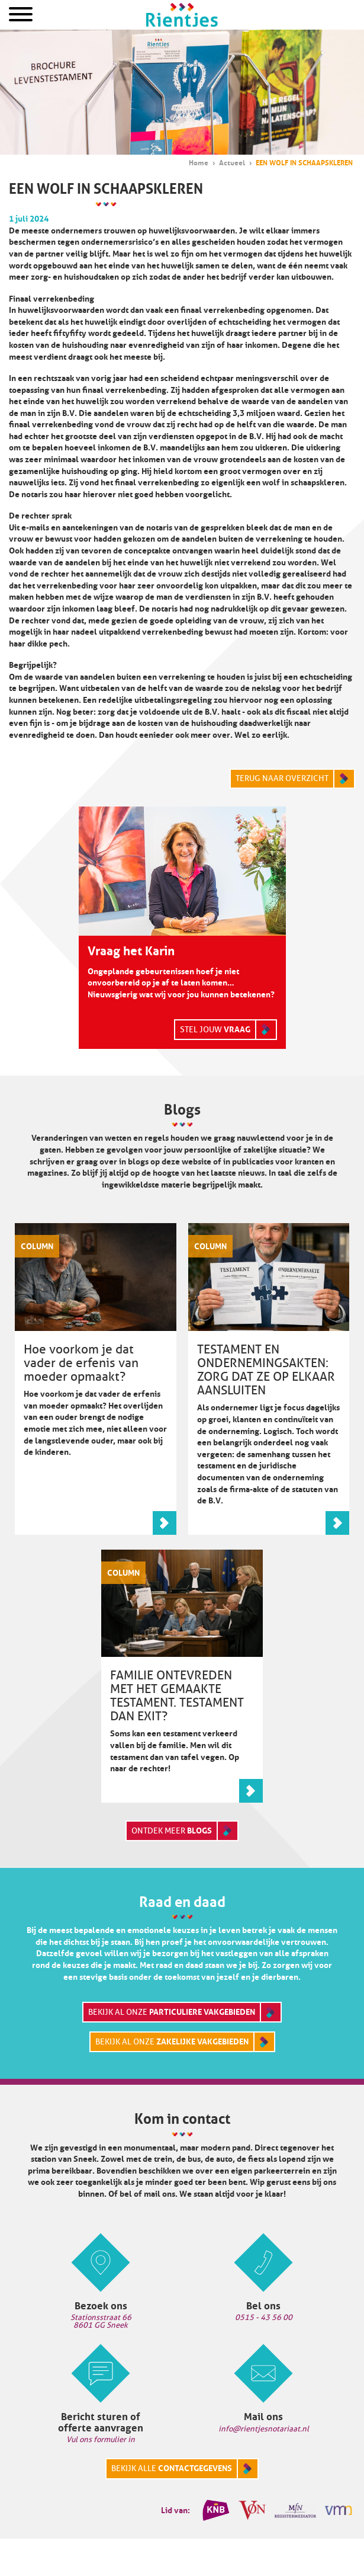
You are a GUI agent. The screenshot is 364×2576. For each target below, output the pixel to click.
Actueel (232, 162)
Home (182, 15)
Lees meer (164, 1523)
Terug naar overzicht (282, 778)
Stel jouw (215, 1029)
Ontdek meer (171, 1830)
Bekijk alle (171, 2468)
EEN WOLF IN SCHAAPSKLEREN (304, 162)
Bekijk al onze (171, 2012)
